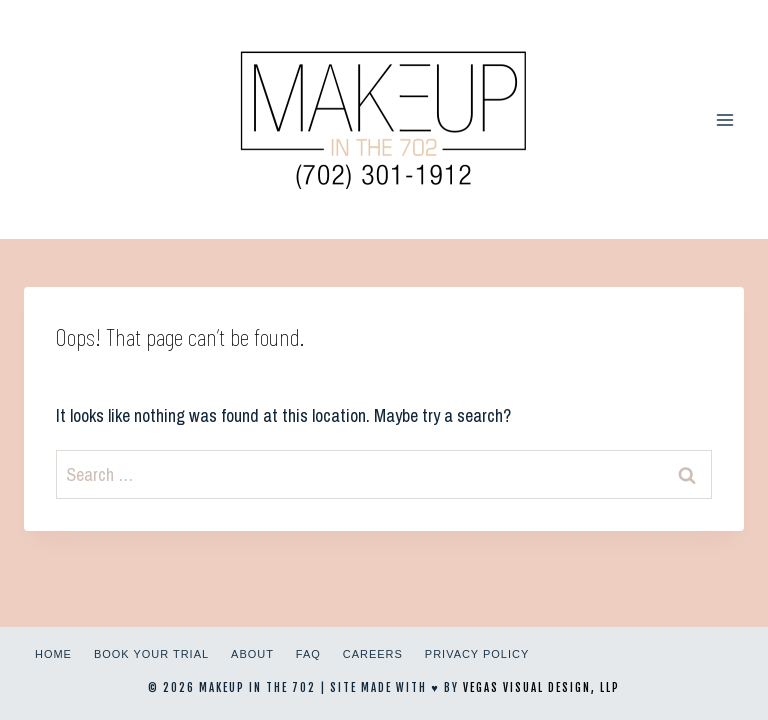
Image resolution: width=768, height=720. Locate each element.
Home (53, 654)
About (252, 654)
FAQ (308, 654)
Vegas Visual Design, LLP (541, 688)
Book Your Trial (151, 654)
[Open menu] (724, 119)
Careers (373, 654)
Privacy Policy (477, 654)
